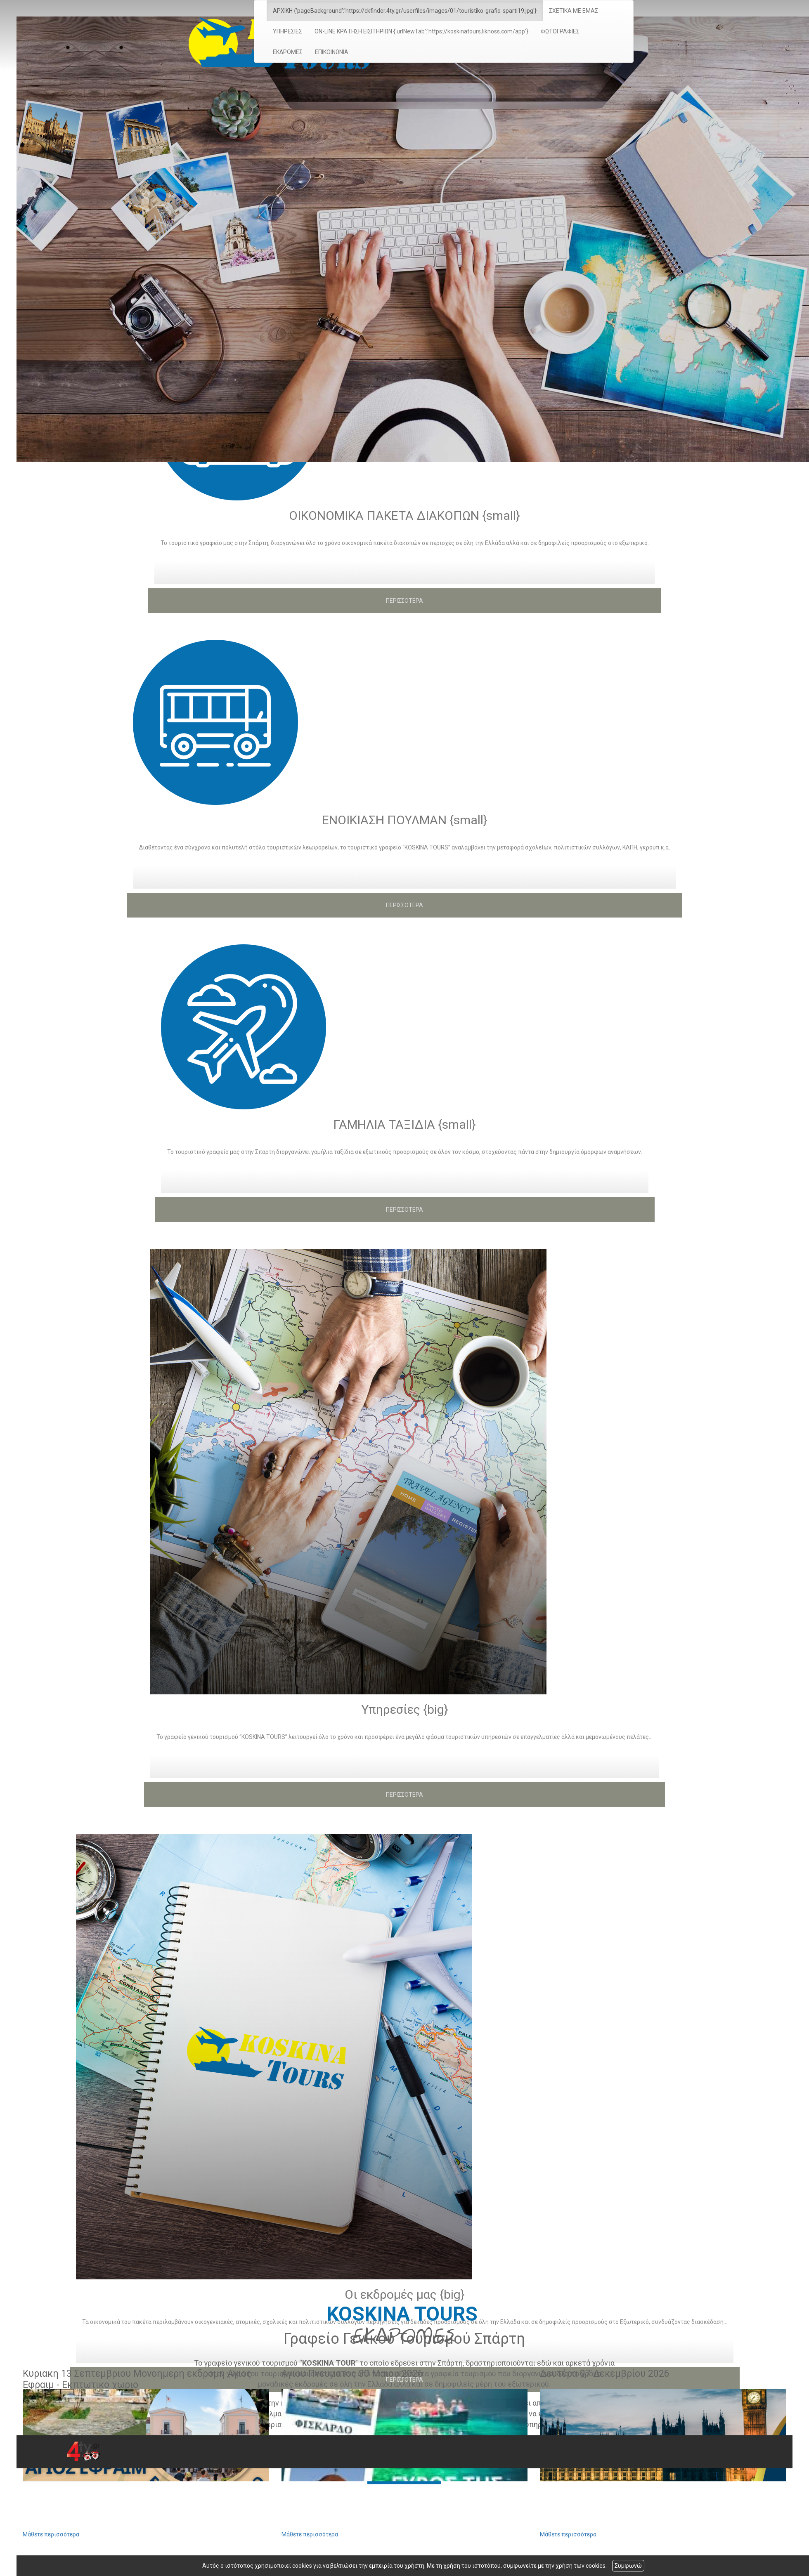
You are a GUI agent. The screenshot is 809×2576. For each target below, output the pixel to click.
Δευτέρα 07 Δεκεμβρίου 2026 (604, 2374)
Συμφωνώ (628, 2565)
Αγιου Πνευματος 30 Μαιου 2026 (352, 2374)
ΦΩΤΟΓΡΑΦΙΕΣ (560, 31)
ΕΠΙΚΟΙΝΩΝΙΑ (331, 52)
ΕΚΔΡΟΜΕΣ (288, 52)
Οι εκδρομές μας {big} (405, 2294)
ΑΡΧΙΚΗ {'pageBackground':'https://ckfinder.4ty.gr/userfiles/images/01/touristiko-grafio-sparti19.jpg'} (405, 10)
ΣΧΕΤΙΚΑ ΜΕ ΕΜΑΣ (573, 10)
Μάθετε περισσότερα (51, 2534)
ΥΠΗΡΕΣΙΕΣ (287, 31)
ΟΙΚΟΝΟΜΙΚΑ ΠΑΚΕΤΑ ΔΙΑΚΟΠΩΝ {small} (404, 515)
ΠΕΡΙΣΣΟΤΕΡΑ (404, 600)
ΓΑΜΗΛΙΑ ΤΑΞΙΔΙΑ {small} (404, 1124)
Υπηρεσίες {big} (404, 1709)
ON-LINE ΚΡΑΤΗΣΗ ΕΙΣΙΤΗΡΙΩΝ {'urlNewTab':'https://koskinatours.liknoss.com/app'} (421, 31)
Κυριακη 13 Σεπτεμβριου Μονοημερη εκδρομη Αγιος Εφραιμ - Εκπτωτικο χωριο (137, 2379)
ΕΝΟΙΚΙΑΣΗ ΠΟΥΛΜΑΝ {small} (404, 820)
